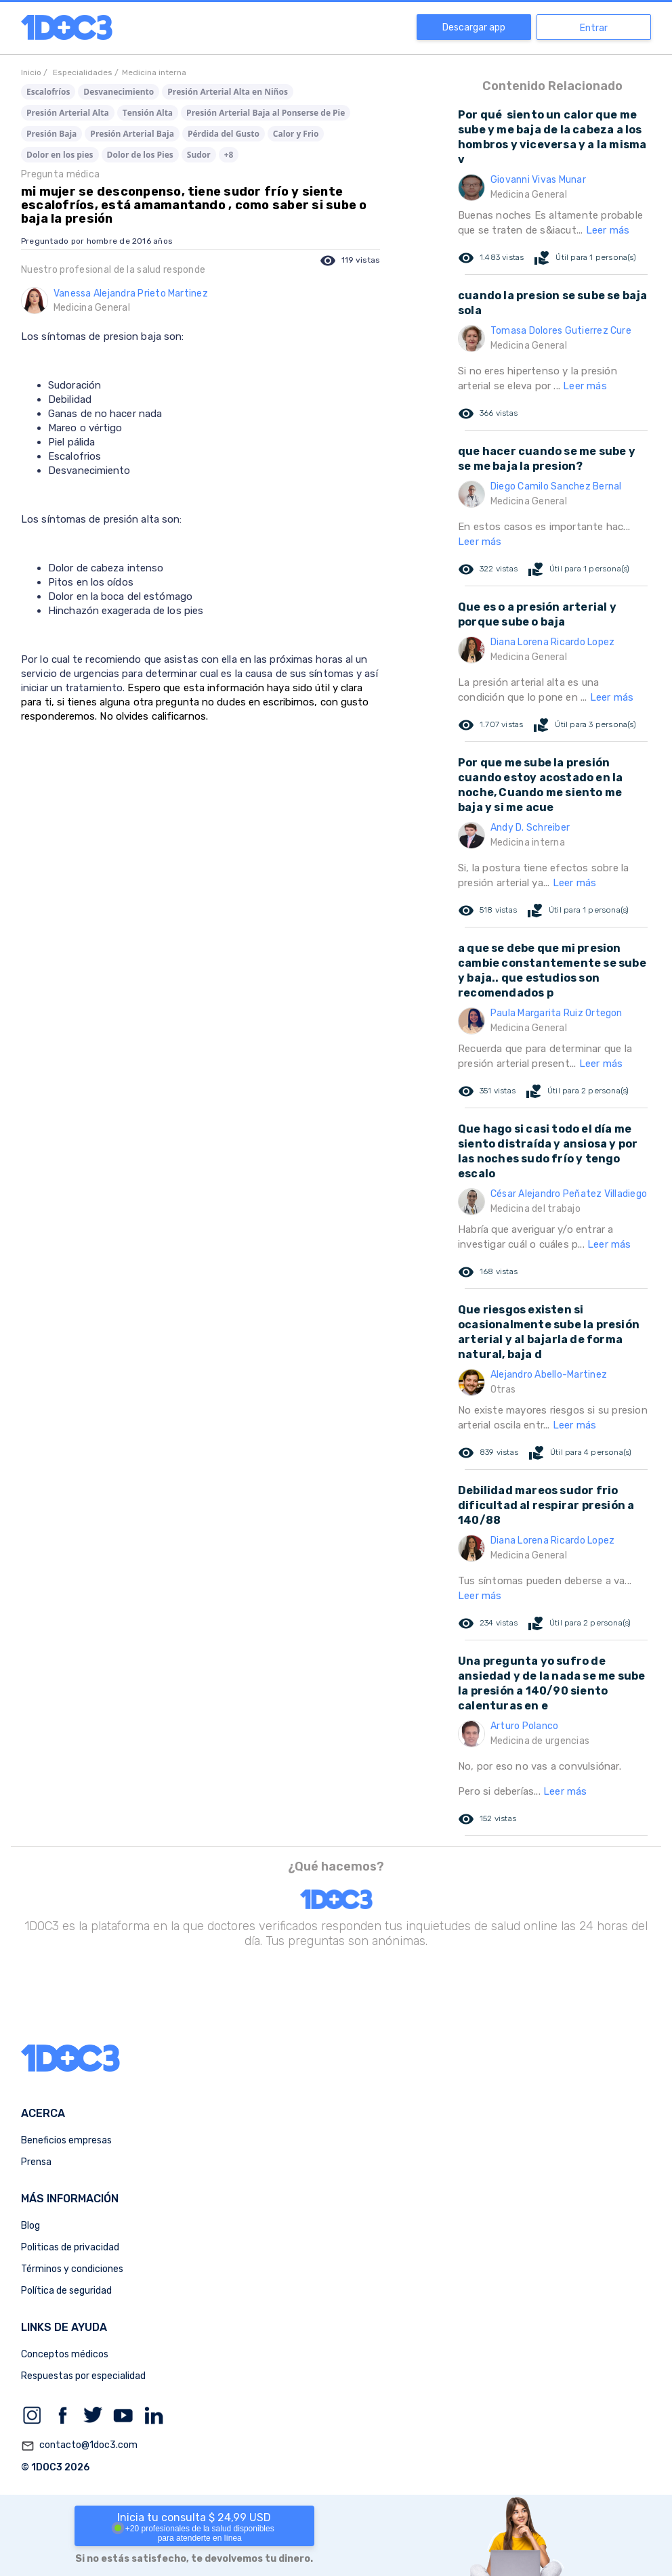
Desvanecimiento (118, 91)
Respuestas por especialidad (83, 2376)
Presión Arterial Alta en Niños (227, 91)
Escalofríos (48, 91)
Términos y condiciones (72, 2269)
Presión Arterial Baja (132, 133)
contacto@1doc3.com (79, 2446)
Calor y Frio (296, 133)
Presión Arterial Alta (67, 112)
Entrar (594, 28)
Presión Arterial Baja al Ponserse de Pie (265, 112)
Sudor (199, 154)
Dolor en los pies (59, 154)
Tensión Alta (148, 112)
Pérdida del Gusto (223, 133)
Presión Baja (51, 133)
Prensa (36, 2162)
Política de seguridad (66, 2290)
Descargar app (473, 27)
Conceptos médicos (64, 2354)
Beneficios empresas (66, 2140)
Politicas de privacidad (70, 2247)
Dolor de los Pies (140, 154)
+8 (229, 154)
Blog (30, 2225)
